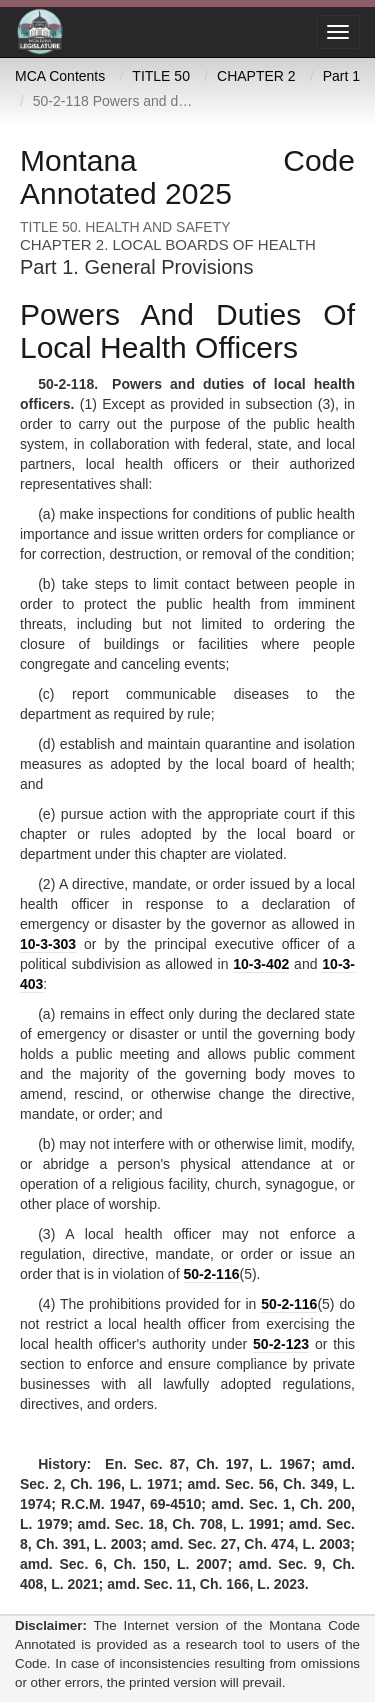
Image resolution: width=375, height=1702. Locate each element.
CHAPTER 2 (256, 76)
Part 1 (341, 76)
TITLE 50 (161, 76)
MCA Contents (60, 76)
